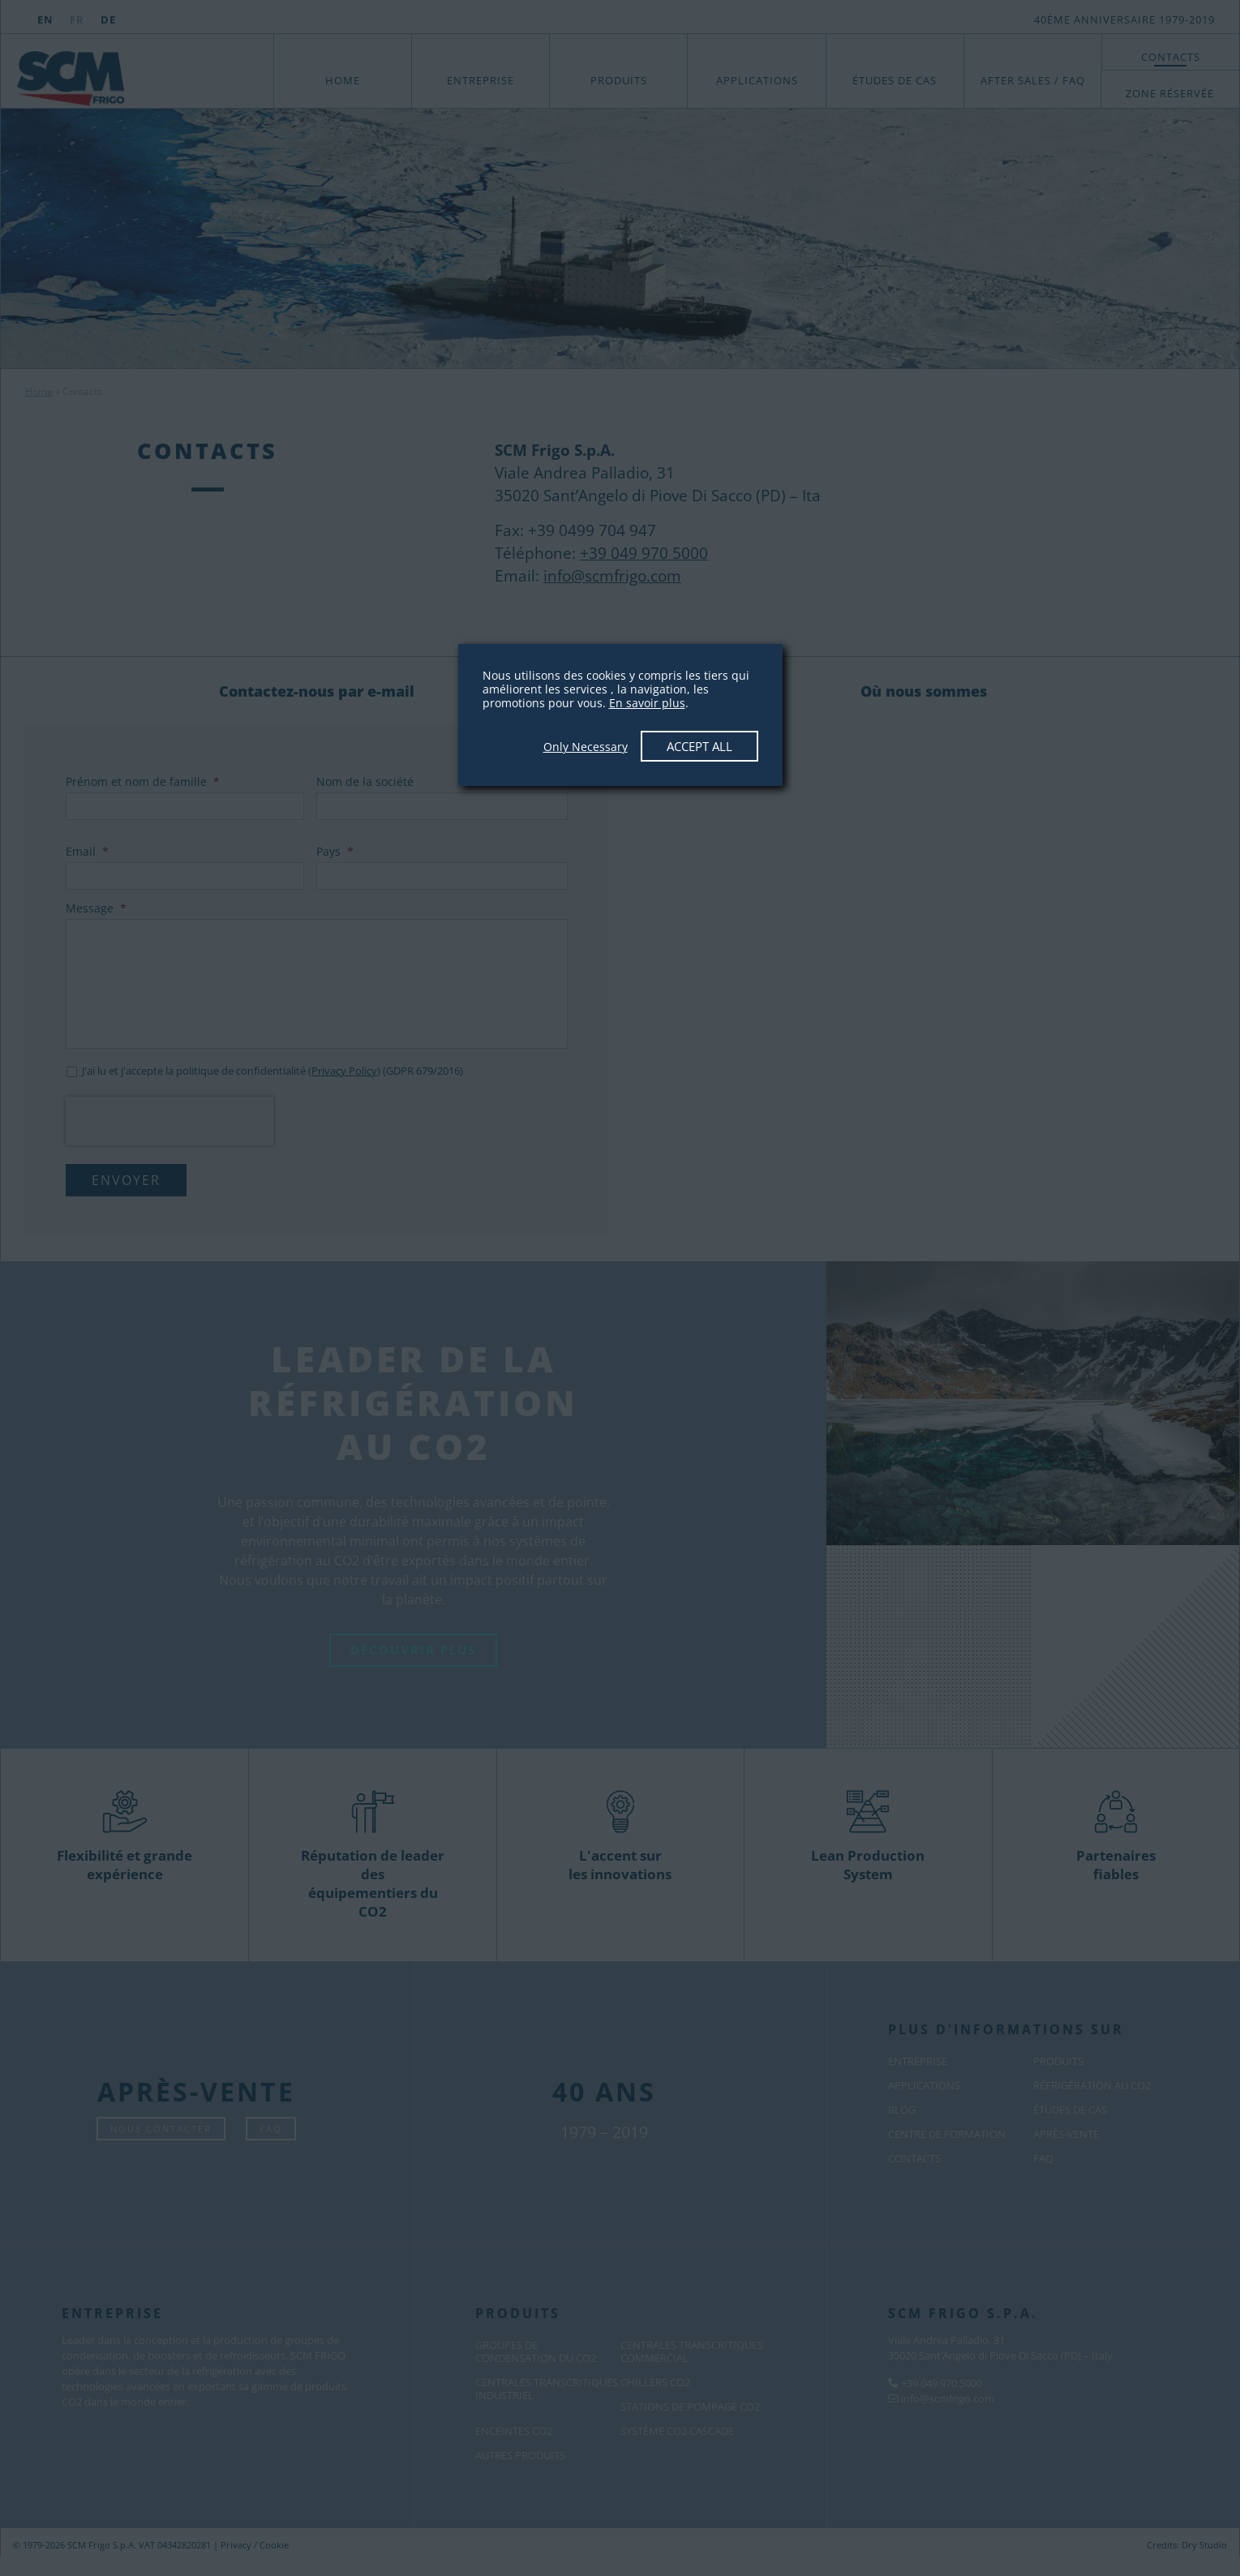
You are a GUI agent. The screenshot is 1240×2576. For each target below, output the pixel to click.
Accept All (699, 746)
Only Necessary (585, 746)
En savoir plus (647, 703)
